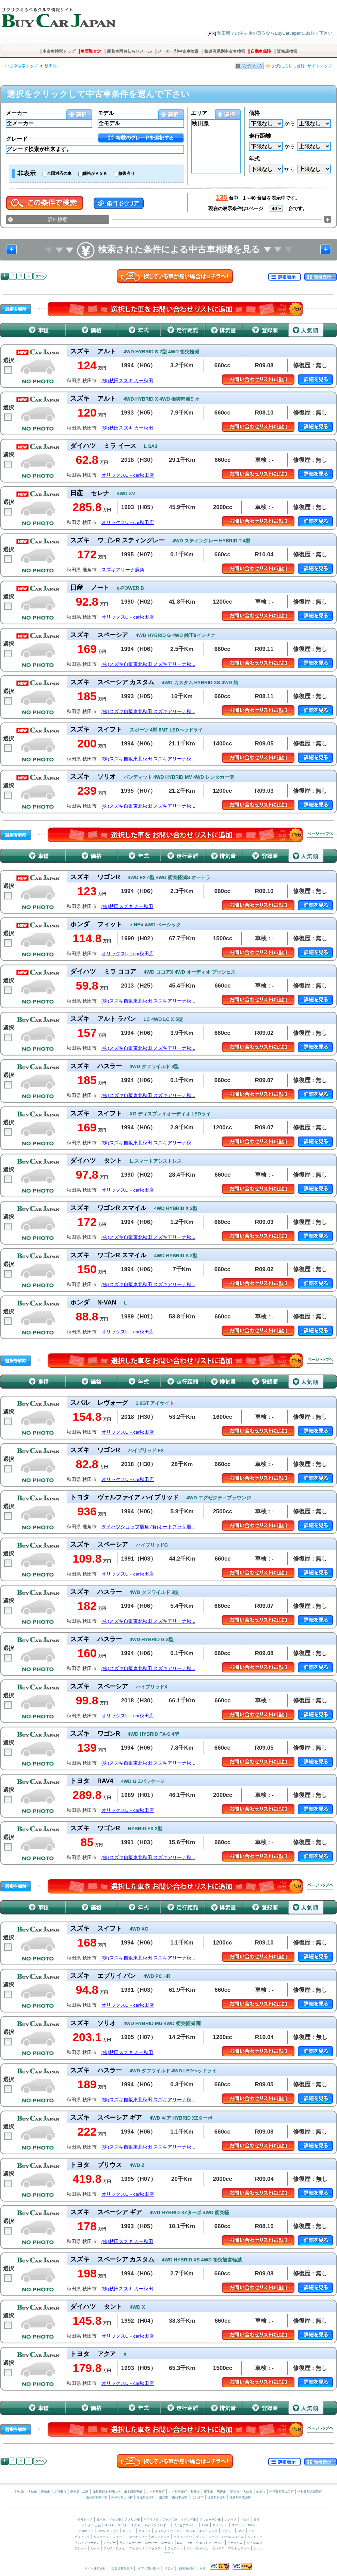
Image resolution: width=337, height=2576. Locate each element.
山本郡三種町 (155, 2491)
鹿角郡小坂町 (79, 2491)
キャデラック (208, 2531)
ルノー (95, 2548)
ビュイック (82, 2537)
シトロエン (254, 2542)
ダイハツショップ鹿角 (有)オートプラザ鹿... (148, 1526)
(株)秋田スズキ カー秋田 (127, 380)
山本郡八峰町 (177, 2491)
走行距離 (260, 136)
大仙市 (247, 2491)
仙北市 (261, 2491)
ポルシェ (128, 2531)
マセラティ (155, 2548)
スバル (109, 2525)
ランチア (218, 2548)
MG (179, 2542)
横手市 (208, 2491)
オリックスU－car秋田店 (127, 475)
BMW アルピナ (108, 2531)
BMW (251, 2525)
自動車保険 (261, 51)
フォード (119, 2537)
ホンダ (86, 2525)
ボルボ (257, 2548)
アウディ (144, 2531)
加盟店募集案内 (122, 2568)
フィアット (175, 2548)
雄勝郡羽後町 (216, 2497)
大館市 (32, 2491)
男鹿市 (221, 2491)
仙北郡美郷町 (146, 2497)
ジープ (213, 2537)
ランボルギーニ (197, 2548)
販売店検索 (287, 51)
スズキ (135, 2525)
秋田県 (51, 66)
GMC (240, 2531)
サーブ (168, 2553)
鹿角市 (45, 2491)
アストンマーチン (87, 2542)
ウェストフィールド (210, 2542)
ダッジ (200, 2537)
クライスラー (183, 2537)
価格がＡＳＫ (95, 173)
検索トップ (85, 2519)
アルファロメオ (114, 2548)
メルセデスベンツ (185, 2525)
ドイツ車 (115, 2519)
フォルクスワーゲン (168, 2531)
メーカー (17, 113)
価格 (254, 113)
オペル (190, 2531)
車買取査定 (91, 51)
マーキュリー (138, 2537)
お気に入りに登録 (288, 66)
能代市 (19, 2491)
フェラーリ (136, 2548)
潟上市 (234, 2491)
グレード (17, 139)
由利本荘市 (179, 2497)
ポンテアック (160, 2537)
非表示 (26, 173)
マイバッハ (220, 2525)
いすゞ (164, 2525)
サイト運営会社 (95, 2568)
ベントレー (254, 2537)
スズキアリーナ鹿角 (122, 569)
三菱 (98, 2525)
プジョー (81, 2548)
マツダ (122, 2525)
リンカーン (101, 2537)
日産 (257, 2519)
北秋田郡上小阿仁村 (106, 2491)
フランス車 (170, 2519)
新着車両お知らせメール (129, 51)
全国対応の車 (59, 173)
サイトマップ (319, 66)
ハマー (253, 2531)
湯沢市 (163, 2497)
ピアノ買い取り (148, 2568)
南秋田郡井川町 (97, 2497)
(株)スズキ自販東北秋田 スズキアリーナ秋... (148, 664)
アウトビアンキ (239, 2548)
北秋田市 (60, 2491)
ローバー (151, 2542)
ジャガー (109, 2542)
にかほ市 (197, 2497)
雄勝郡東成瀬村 (240, 2497)
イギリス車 (151, 2519)
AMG (205, 2525)
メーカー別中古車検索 (178, 51)
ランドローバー (130, 2542)
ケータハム (235, 2542)
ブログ (169, 2568)
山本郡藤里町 (133, 2491)
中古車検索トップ (59, 51)
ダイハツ (150, 2525)
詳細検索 (57, 219)
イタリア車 (189, 2519)
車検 (202, 2568)
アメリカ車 (133, 2519)
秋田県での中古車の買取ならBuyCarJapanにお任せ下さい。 (277, 33)
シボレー (227, 2531)
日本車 (101, 2519)
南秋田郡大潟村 (122, 2497)
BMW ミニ (86, 2531)
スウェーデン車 (210, 2519)
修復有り (126, 173)
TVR (189, 2542)
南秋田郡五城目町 (281, 2491)
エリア (199, 113)
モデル (106, 113)
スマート (238, 2525)
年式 (254, 159)
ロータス (167, 2542)
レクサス (230, 2519)
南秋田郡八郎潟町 (310, 2491)
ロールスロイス (232, 2537)
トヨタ (245, 2519)
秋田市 (195, 2491)
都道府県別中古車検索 (224, 51)
